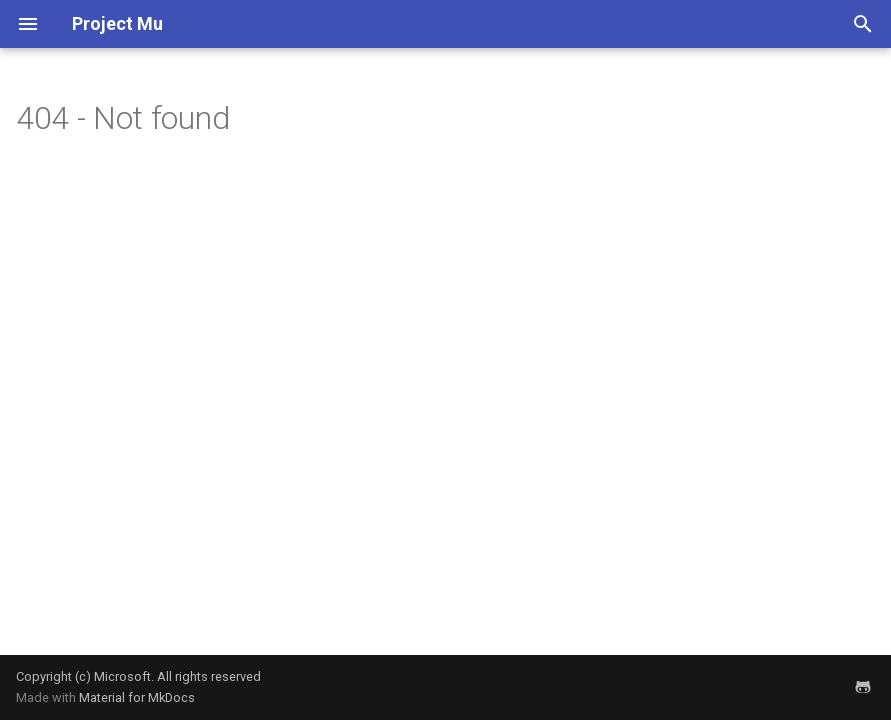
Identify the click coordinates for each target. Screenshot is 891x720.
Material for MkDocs (137, 697)
